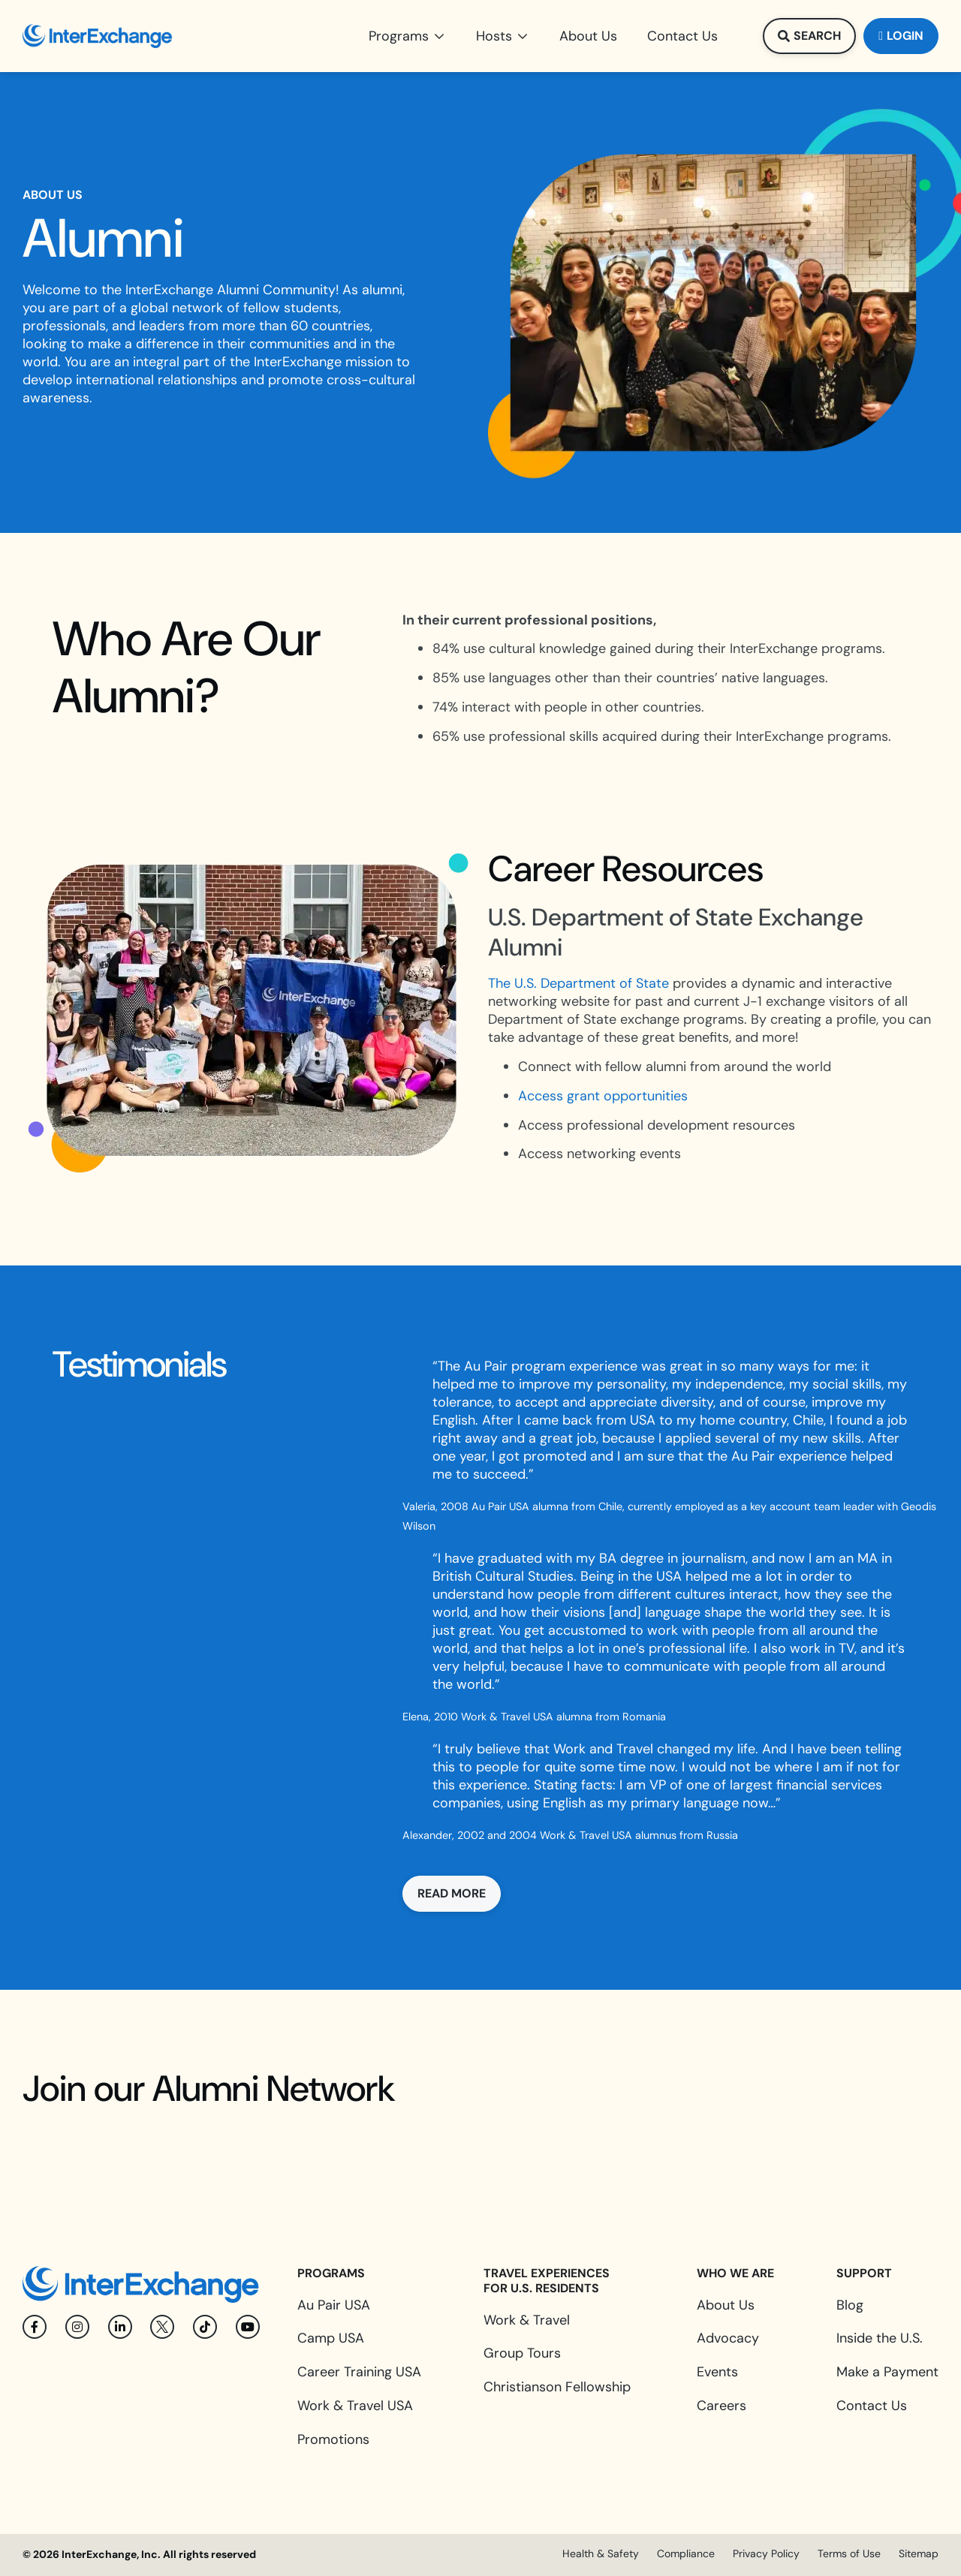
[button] (407, 36)
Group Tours (522, 2353)
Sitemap (918, 2553)
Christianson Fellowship (557, 2387)
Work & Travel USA (355, 2406)
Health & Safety (600, 2553)
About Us (726, 2305)
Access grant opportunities (603, 1096)
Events (717, 2372)
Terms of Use (849, 2553)
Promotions (333, 2439)
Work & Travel (527, 2320)
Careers (721, 2406)
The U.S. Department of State (578, 983)
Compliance (686, 2553)
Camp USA (330, 2338)
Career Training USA (359, 2372)
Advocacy (728, 2338)
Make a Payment (887, 2372)
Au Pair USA (333, 2305)
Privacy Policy (766, 2553)
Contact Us (871, 2406)
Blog (849, 2305)
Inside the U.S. (879, 2338)
